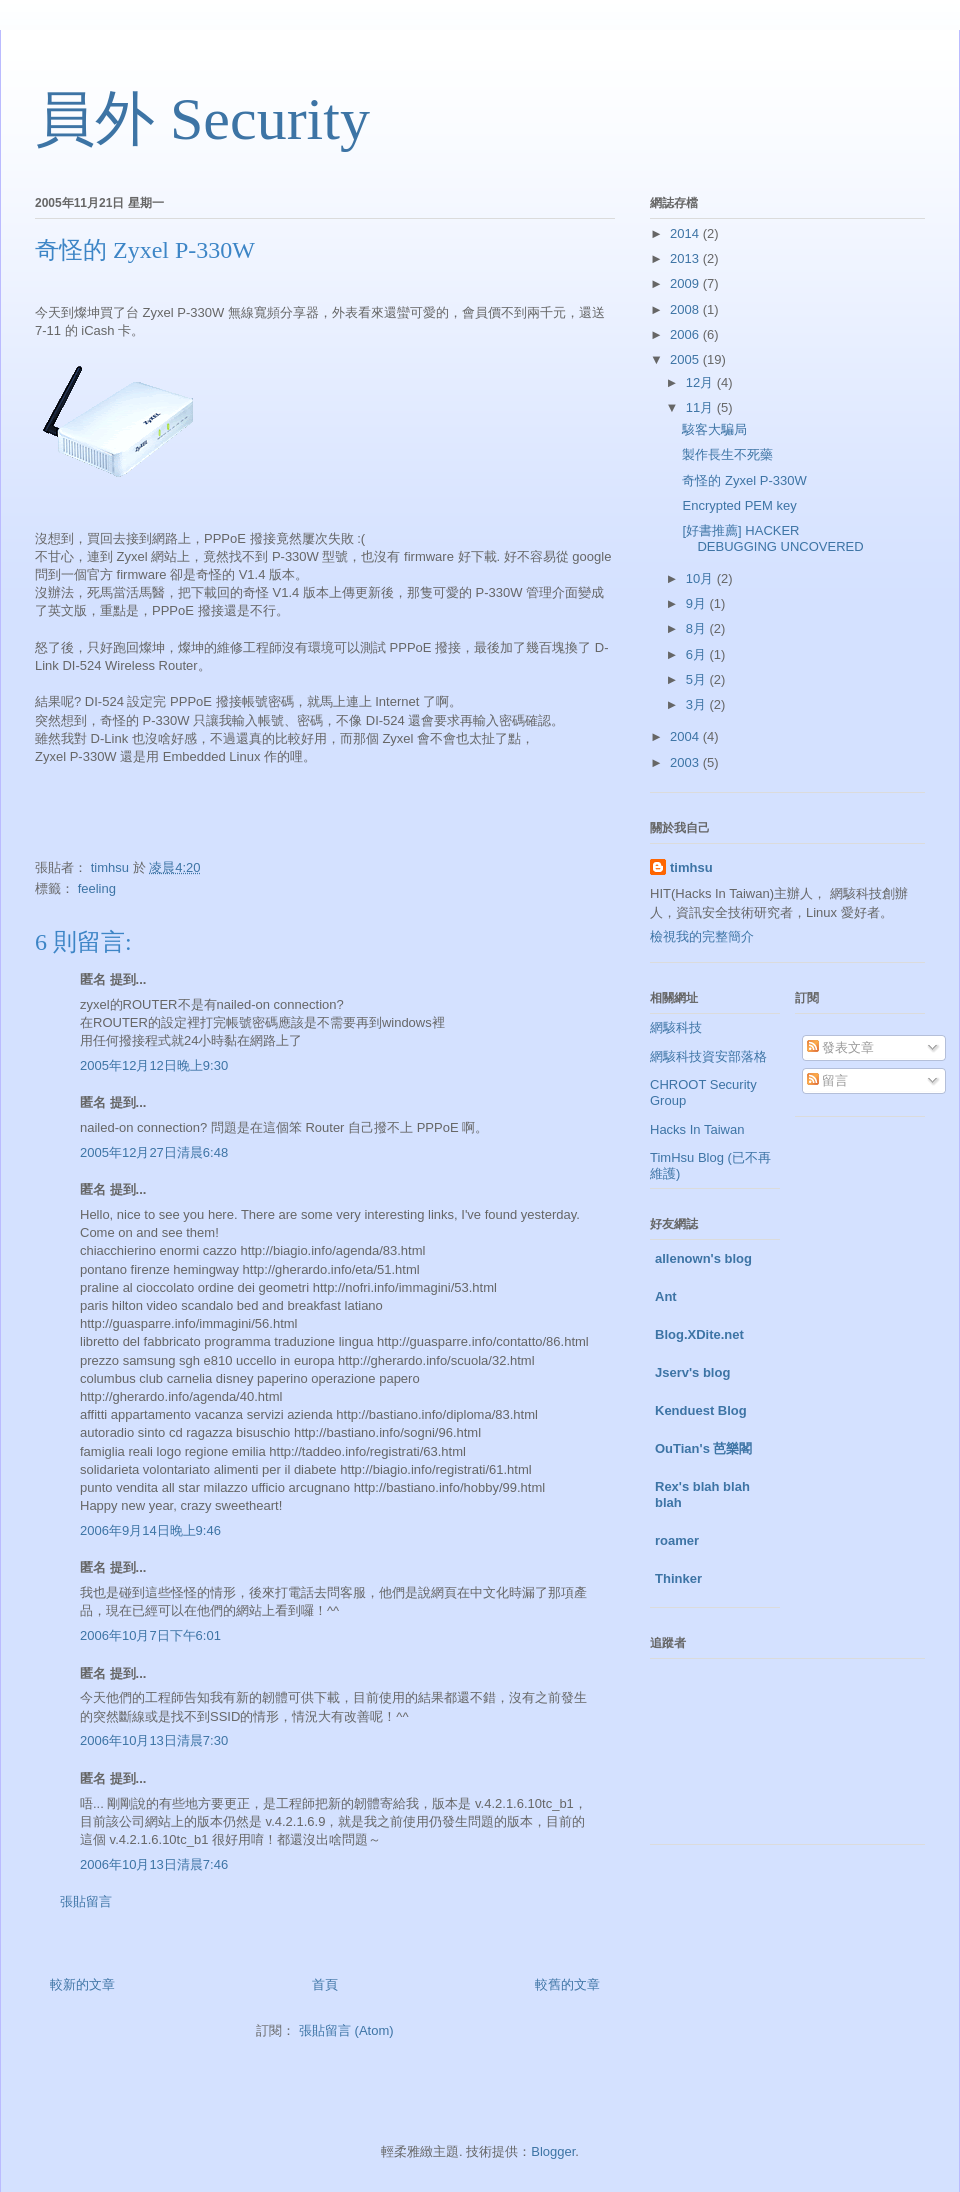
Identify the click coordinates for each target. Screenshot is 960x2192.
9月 (698, 603)
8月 (698, 628)
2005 (686, 359)
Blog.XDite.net (699, 1334)
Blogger (553, 2151)
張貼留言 (86, 1901)
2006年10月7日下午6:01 (150, 1635)
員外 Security (202, 119)
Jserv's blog (692, 1372)
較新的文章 (82, 1984)
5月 (698, 679)
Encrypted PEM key (739, 505)
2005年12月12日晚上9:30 (154, 1065)
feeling (97, 888)
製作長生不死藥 (727, 454)
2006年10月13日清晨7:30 (154, 1740)
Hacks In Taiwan (697, 1129)
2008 (686, 309)
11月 (701, 407)
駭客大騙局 (714, 429)
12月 (701, 382)
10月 (701, 578)
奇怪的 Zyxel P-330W (744, 480)
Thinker (678, 1578)
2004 (686, 736)
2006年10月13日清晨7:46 (154, 1864)
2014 (686, 233)
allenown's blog (703, 1258)
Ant (666, 1296)
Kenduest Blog (701, 1410)
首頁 (325, 1984)
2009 (686, 283)
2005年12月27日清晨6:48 (154, 1152)
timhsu (691, 867)
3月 (698, 704)
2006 (686, 334)
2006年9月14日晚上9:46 (150, 1530)
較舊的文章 (567, 1984)
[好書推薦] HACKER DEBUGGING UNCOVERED (772, 538)
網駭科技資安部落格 (708, 1056)
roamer (677, 1540)
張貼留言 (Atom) (346, 2030)
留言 (828, 1080)
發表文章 (841, 1047)
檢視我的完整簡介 (702, 936)
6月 (698, 654)
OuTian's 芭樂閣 (703, 1448)
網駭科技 (676, 1027)
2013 (686, 258)
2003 (686, 762)
